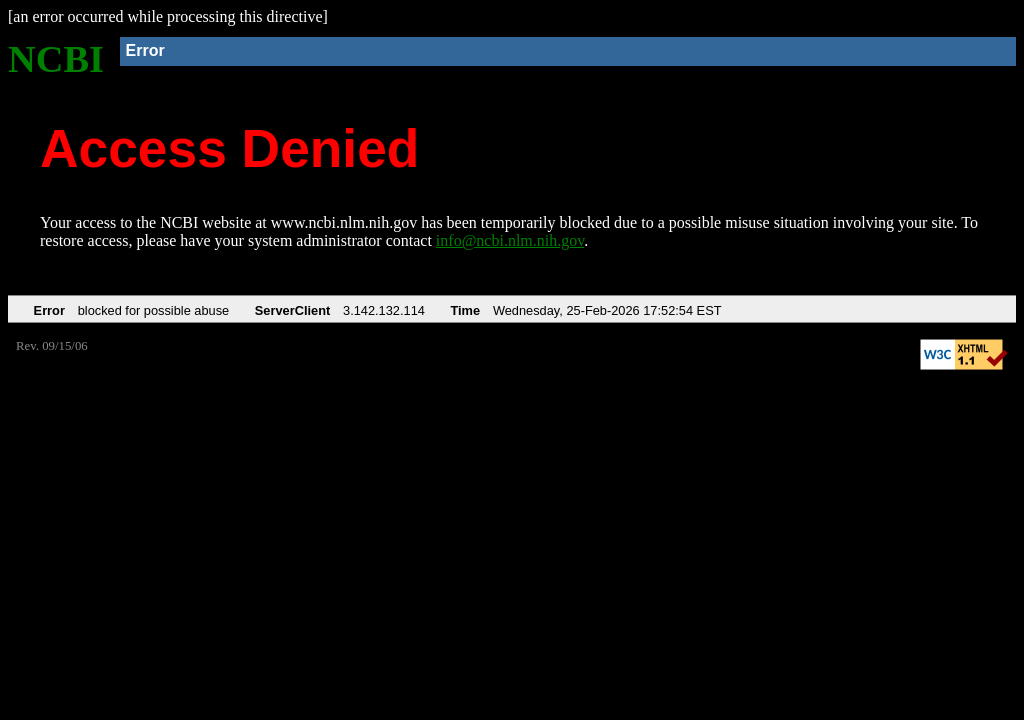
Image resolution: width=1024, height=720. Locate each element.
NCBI (56, 59)
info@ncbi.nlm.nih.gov (510, 240)
